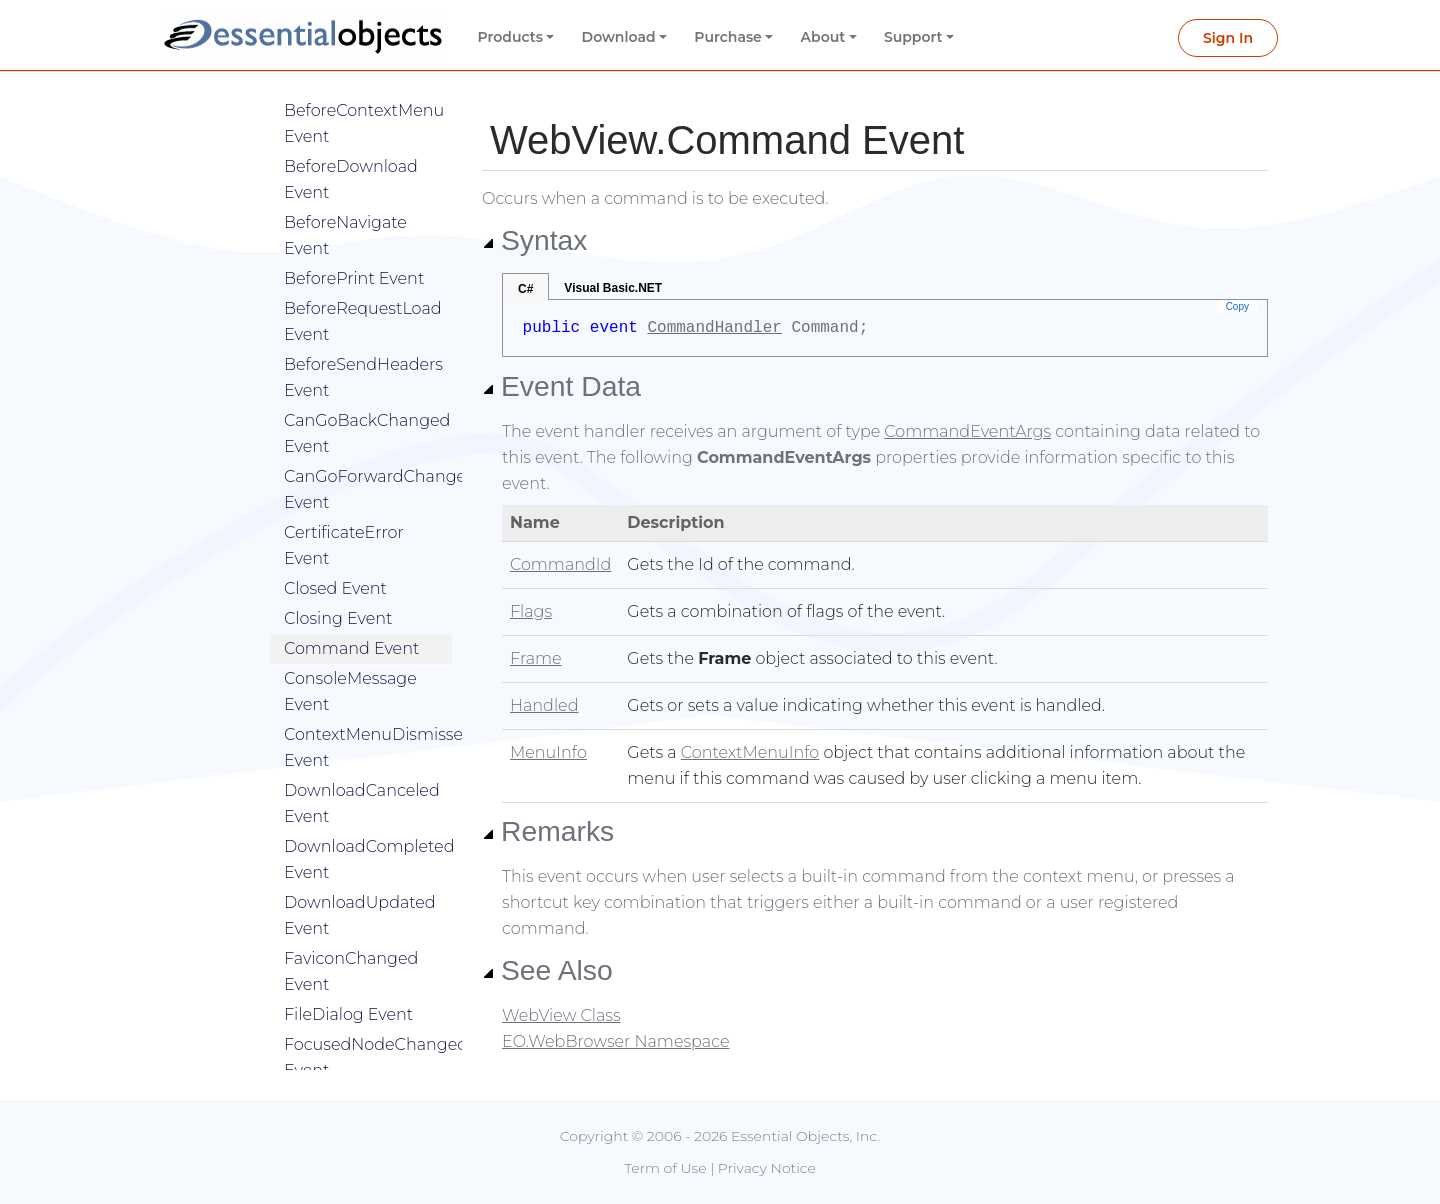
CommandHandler (714, 328)
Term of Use (665, 1168)
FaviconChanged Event (351, 941)
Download (619, 37)
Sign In (1228, 38)
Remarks (548, 831)
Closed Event (335, 558)
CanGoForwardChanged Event (368, 459)
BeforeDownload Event (351, 149)
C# (525, 289)
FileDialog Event (348, 984)
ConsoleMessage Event (350, 661)
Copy (1237, 306)
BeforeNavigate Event (345, 205)
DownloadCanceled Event (362, 773)
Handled (544, 705)
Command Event (351, 618)
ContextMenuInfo (750, 752)
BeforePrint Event (354, 248)
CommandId (560, 564)
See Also (547, 970)
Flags (531, 611)
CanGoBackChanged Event (367, 403)
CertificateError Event (344, 515)
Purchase (728, 37)
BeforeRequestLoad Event (363, 291)
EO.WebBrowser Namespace (615, 1041)
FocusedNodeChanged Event (368, 1027)
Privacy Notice (767, 1168)
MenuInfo (548, 752)
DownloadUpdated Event (360, 885)
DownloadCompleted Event (368, 829)
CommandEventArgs (967, 431)
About (823, 37)
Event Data (561, 386)
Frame (536, 658)
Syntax (535, 240)
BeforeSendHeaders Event (363, 347)
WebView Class (561, 1015)
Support (913, 37)
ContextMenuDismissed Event (368, 717)
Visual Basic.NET (613, 288)
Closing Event (338, 588)
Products (510, 37)
